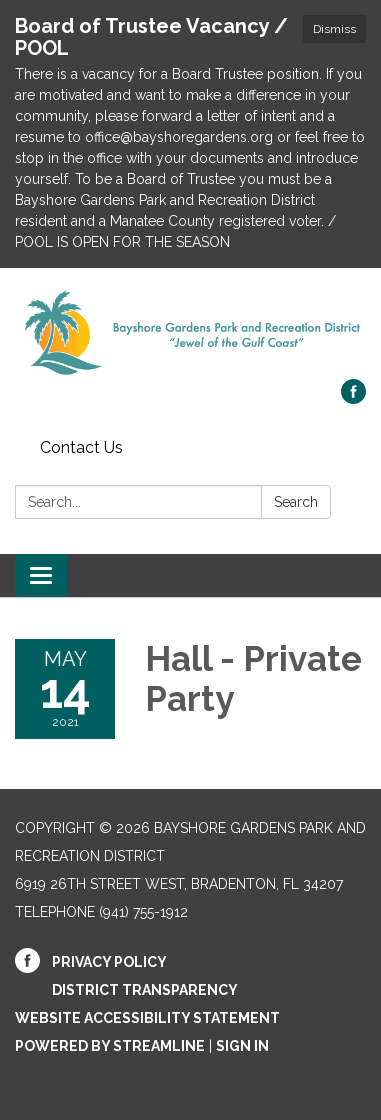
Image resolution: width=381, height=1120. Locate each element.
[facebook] (353, 398)
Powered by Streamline (110, 1046)
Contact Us (81, 447)
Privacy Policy (109, 962)
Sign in (242, 1046)
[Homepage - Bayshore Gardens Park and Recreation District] (190, 333)
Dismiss (334, 29)
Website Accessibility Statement (147, 1018)
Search (296, 502)
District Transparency (145, 990)
